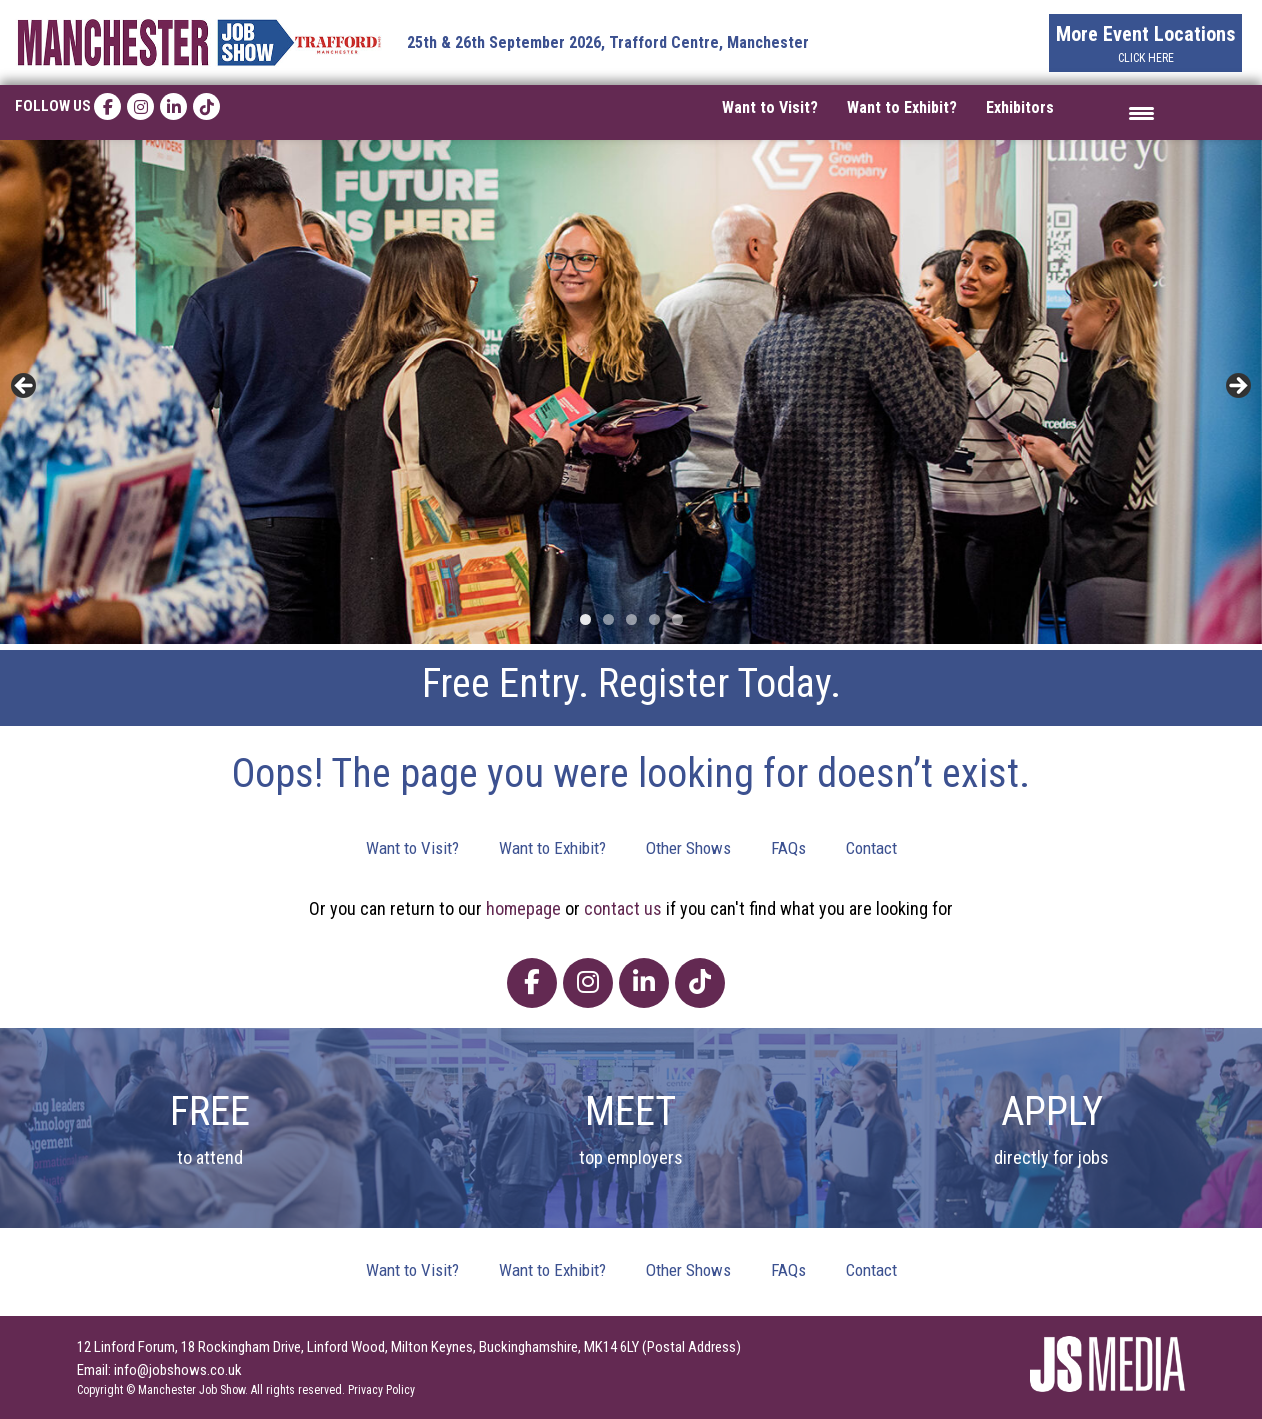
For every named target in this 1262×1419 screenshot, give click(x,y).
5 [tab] (677, 619)
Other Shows (688, 848)
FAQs (788, 848)
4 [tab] (654, 619)
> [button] (1237, 387)
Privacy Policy (381, 1390)
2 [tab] (608, 619)
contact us (623, 908)
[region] (631, 392)
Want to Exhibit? (902, 107)
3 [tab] (631, 619)
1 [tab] (585, 619)
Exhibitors (1020, 107)
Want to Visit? (770, 107)
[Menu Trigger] (1141, 112)
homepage (523, 908)
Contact (871, 848)
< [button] (25, 387)
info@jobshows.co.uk (178, 1370)
